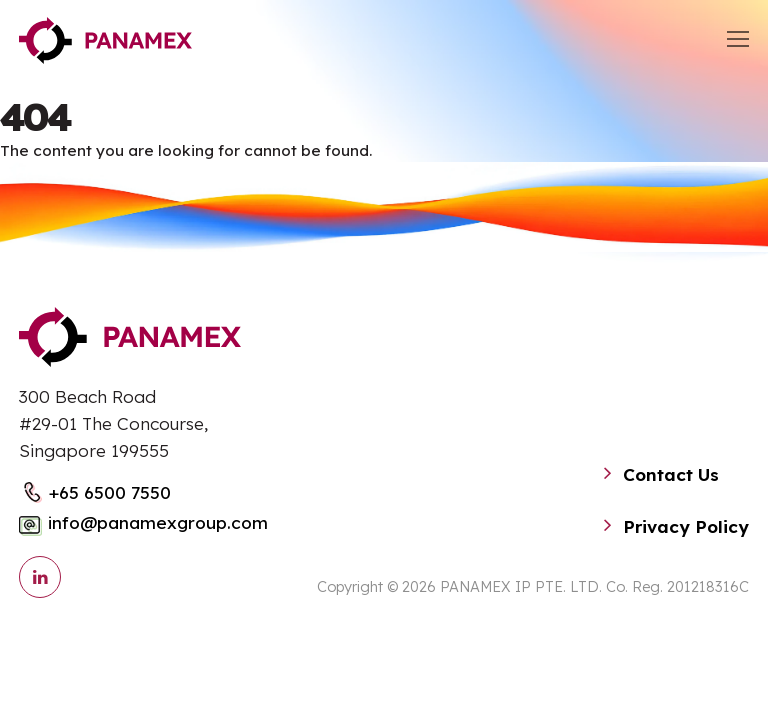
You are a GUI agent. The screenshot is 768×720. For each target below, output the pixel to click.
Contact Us (671, 474)
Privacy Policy (686, 526)
